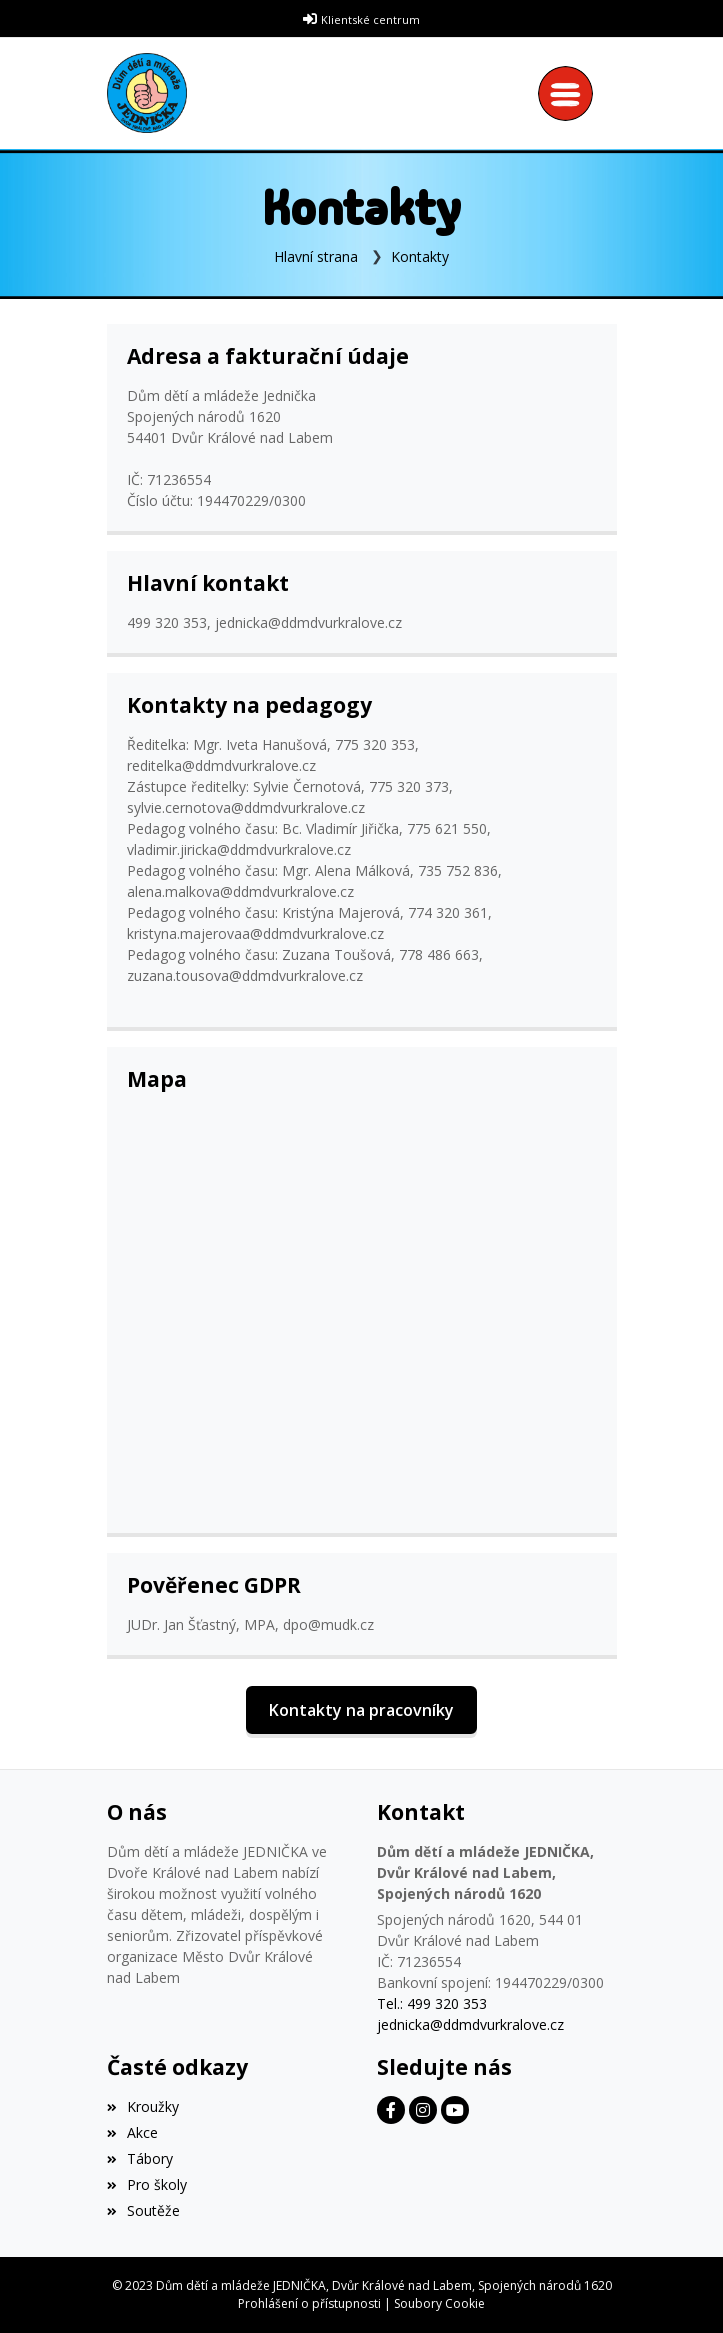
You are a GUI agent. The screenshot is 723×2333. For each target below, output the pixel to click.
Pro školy (147, 2184)
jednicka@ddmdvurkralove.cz (470, 2024)
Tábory (140, 2158)
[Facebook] (391, 2110)
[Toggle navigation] (570, 93)
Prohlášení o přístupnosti (309, 2303)
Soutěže (143, 2210)
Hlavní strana (316, 256)
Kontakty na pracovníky (361, 1710)
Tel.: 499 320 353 (432, 2003)
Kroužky (143, 2106)
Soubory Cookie (439, 2303)
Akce (132, 2132)
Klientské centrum (370, 19)
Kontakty (420, 256)
